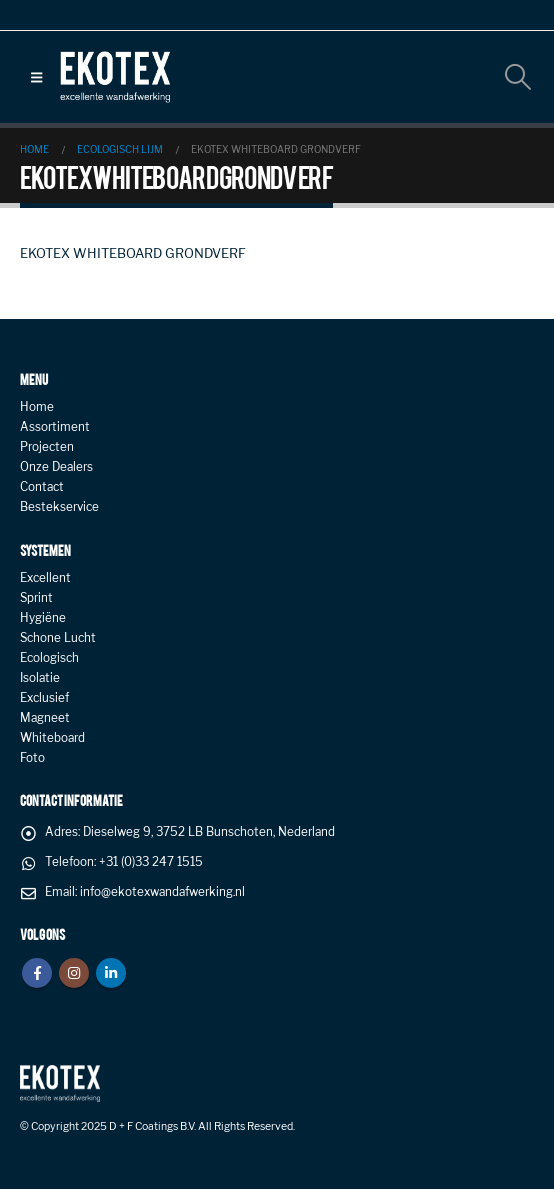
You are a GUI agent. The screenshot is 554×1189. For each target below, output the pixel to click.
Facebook (37, 973)
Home (37, 407)
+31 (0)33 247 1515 (151, 862)
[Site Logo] (115, 77)
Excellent (45, 578)
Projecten (47, 447)
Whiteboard (52, 738)
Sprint (36, 598)
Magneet (45, 718)
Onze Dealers (56, 467)
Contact (42, 487)
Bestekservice (59, 507)
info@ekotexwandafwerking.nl (162, 892)
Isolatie (40, 678)
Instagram (74, 973)
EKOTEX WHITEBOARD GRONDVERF (133, 253)
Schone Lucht (58, 638)
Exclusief (44, 698)
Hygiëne (43, 618)
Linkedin (111, 973)
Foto (32, 758)
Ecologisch (49, 658)
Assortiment (55, 427)
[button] (36, 77)
